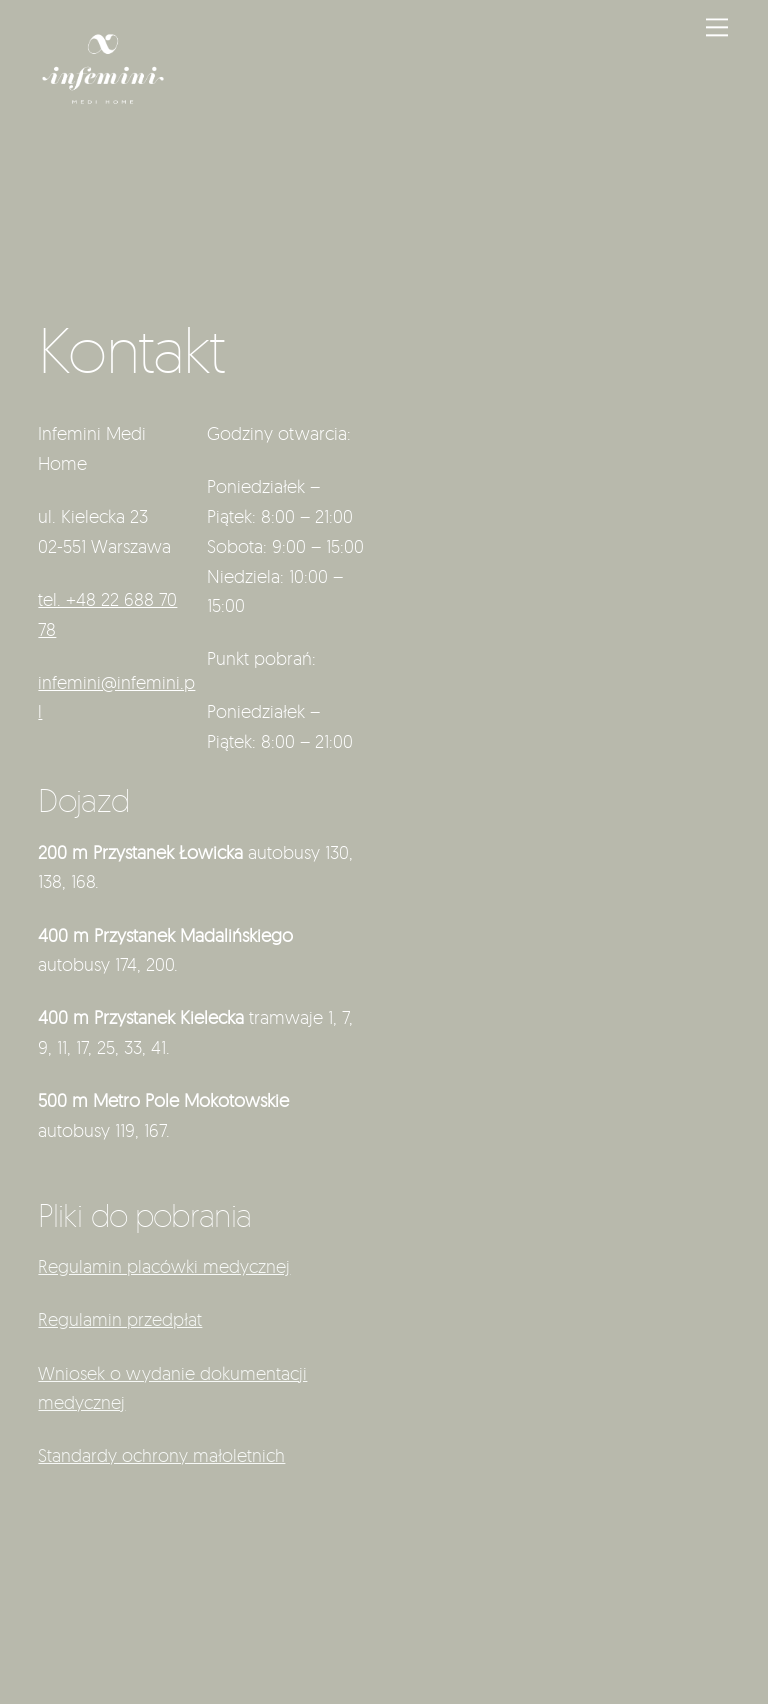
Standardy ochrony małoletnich (161, 1455)
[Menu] (717, 26)
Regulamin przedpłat (120, 1319)
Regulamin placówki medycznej (164, 1266)
